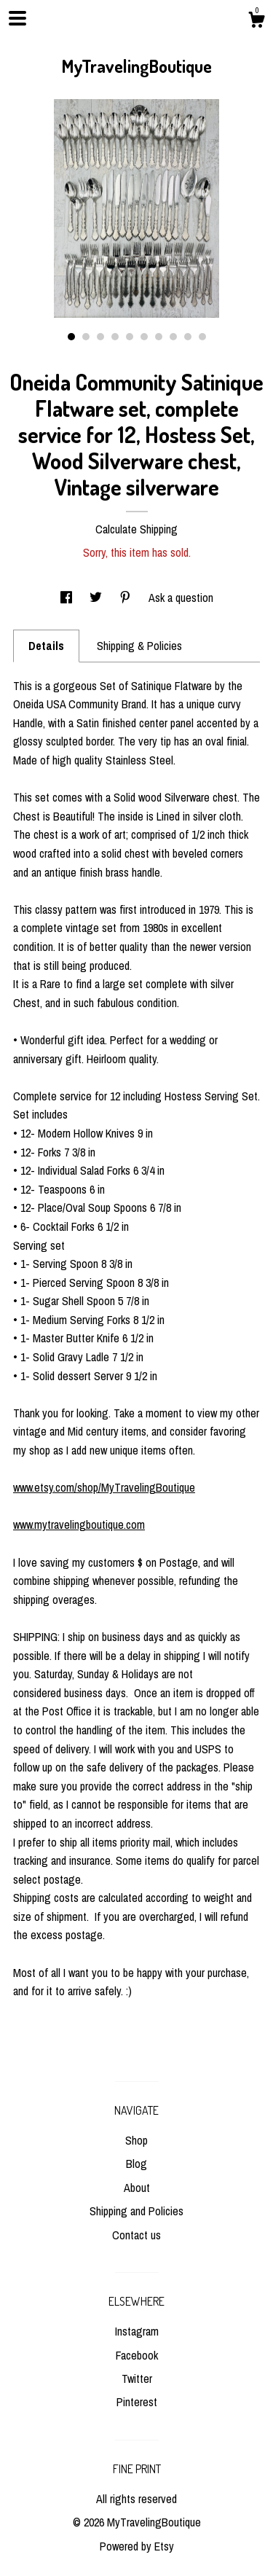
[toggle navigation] (17, 18)
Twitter (137, 2379)
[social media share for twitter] (97, 598)
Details (46, 646)
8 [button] (173, 336)
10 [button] (202, 336)
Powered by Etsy (137, 2546)
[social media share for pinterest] (126, 598)
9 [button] (187, 336)
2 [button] (86, 336)
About (137, 2188)
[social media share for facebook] (67, 598)
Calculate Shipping (136, 529)
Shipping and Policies (136, 2211)
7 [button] (158, 336)
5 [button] (129, 336)
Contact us (136, 2235)
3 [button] (100, 336)
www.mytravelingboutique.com (79, 1524)
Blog (136, 2164)
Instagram (137, 2331)
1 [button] (71, 336)
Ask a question (181, 598)
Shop (136, 2140)
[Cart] (256, 22)
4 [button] (115, 336)
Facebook (137, 2355)
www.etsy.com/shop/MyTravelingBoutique (104, 1487)
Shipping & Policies (139, 646)
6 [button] (144, 336)
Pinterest (136, 2402)
